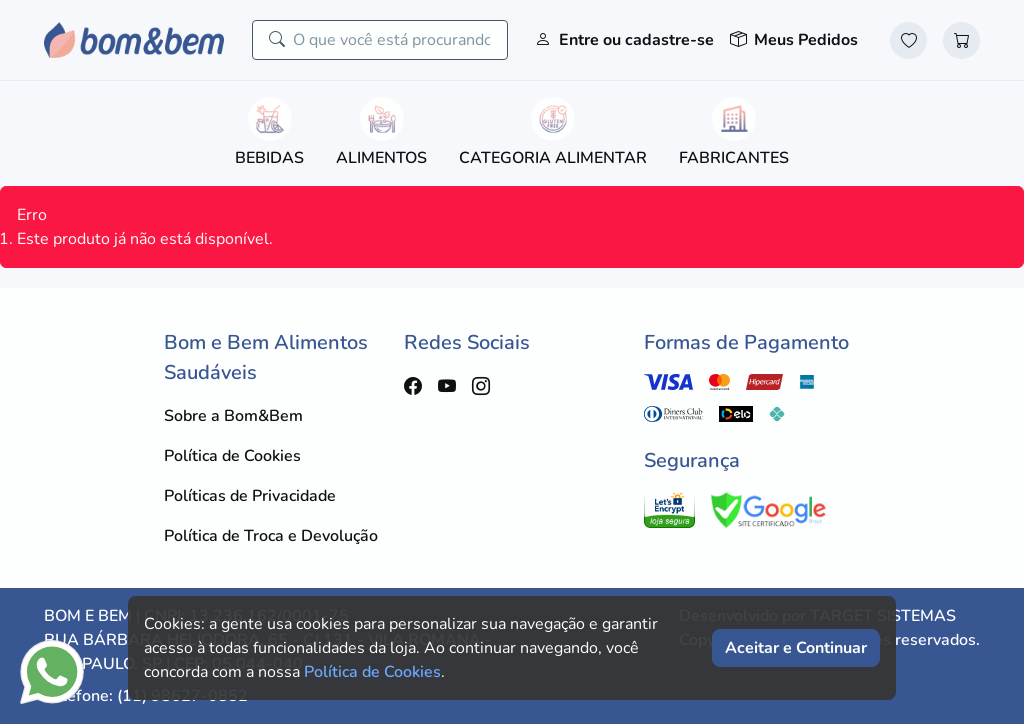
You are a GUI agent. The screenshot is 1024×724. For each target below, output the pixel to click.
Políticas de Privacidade (250, 496)
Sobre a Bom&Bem (233, 416)
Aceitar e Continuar (796, 648)
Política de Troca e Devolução (271, 536)
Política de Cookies (232, 456)
